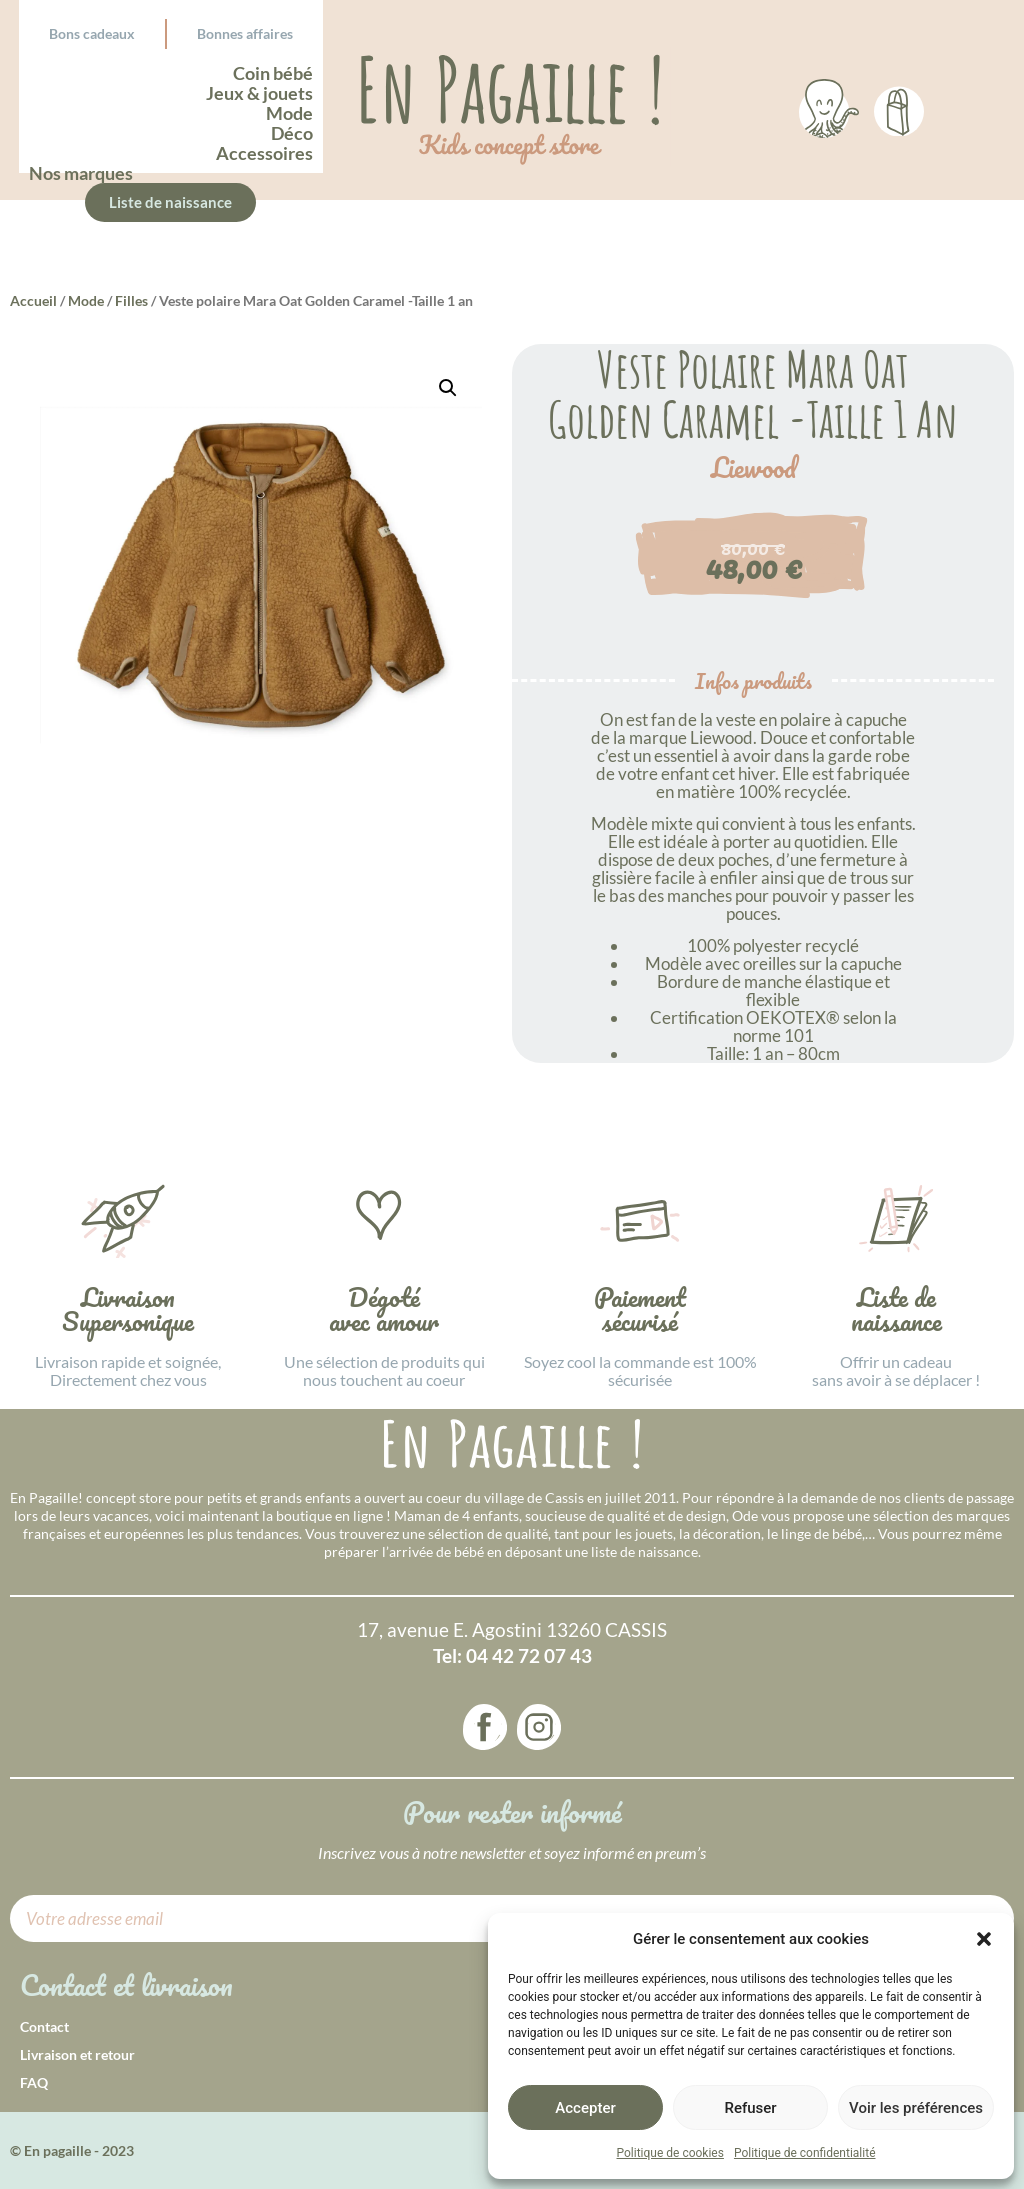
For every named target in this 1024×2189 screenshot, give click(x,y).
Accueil (33, 300)
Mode (86, 300)
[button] (984, 1939)
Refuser (750, 2108)
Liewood (753, 468)
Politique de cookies (670, 2153)
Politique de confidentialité (805, 2153)
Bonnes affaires (245, 33)
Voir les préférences (916, 2108)
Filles (131, 300)
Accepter (585, 2108)
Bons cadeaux (92, 33)
